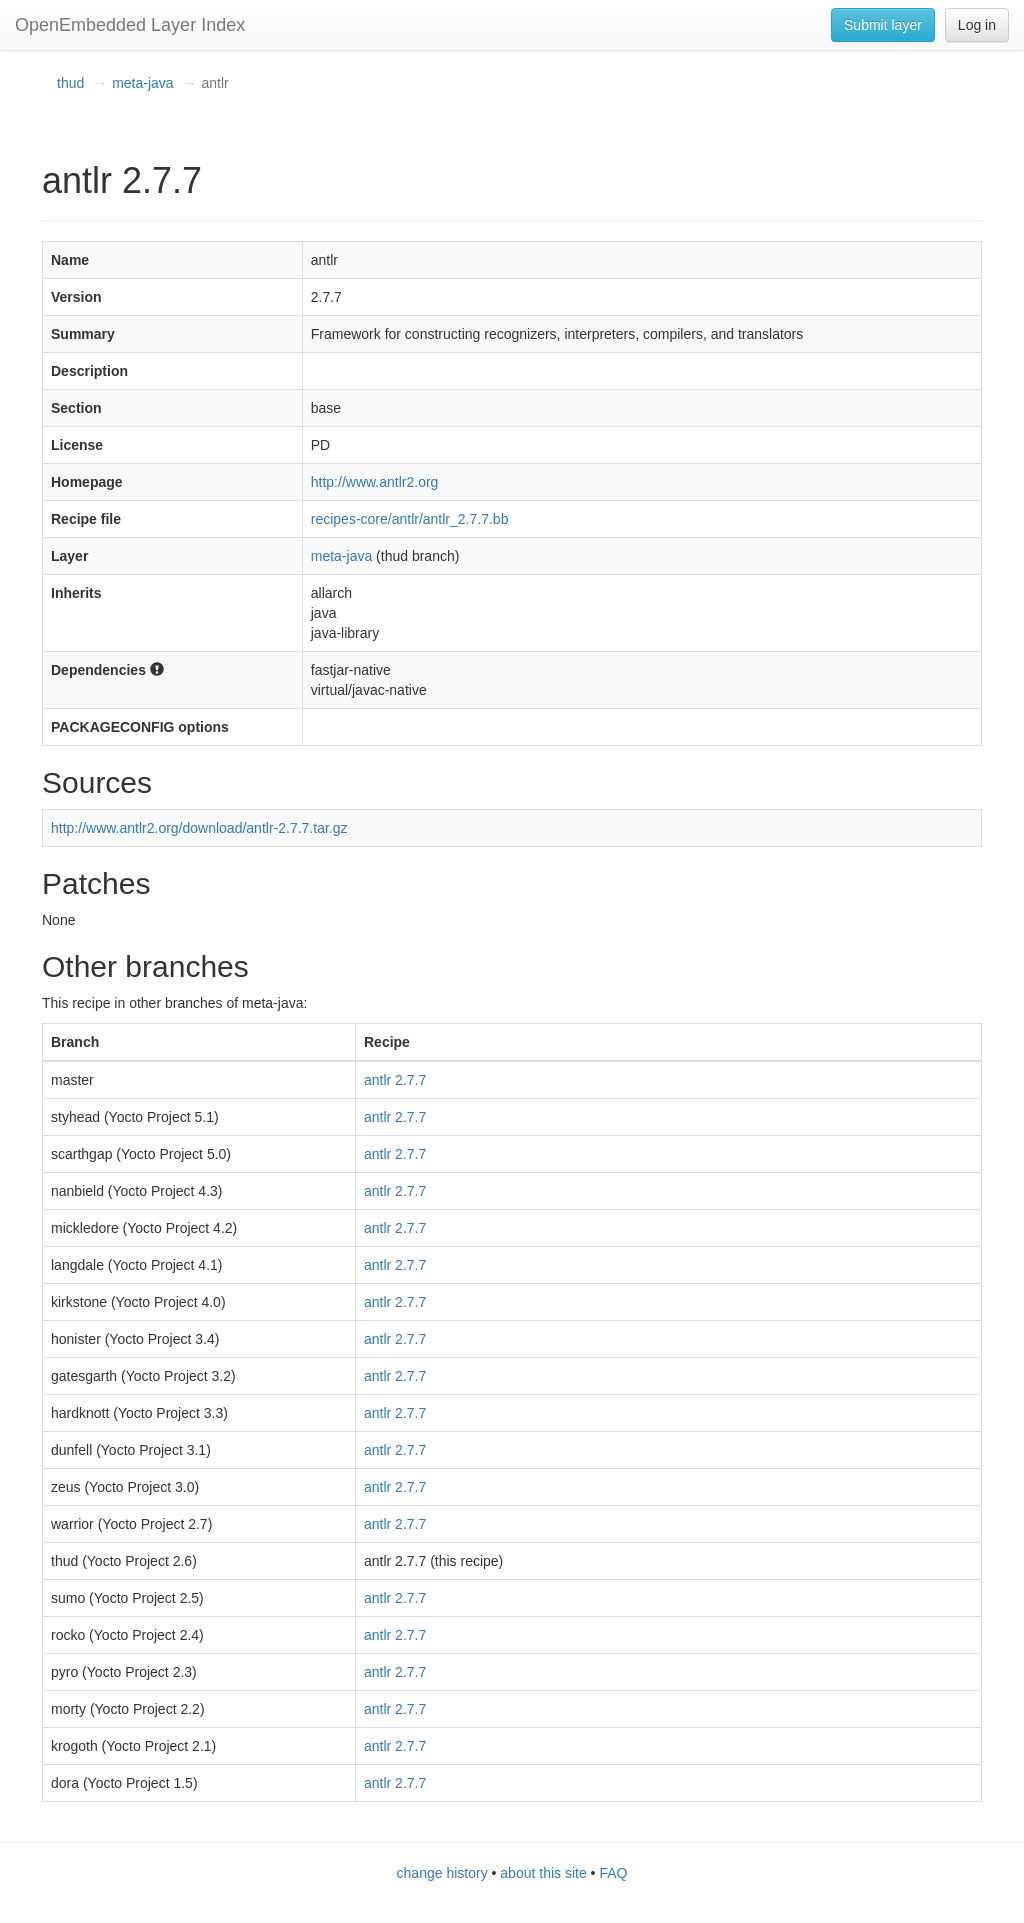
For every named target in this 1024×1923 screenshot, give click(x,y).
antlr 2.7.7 (395, 1080)
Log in (977, 25)
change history (442, 1873)
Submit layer (883, 25)
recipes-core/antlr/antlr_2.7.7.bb (410, 519)
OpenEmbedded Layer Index (130, 25)
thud (70, 83)
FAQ (613, 1873)
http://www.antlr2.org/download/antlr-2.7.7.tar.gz (199, 828)
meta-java (142, 83)
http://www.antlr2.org (375, 482)
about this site (543, 1873)
